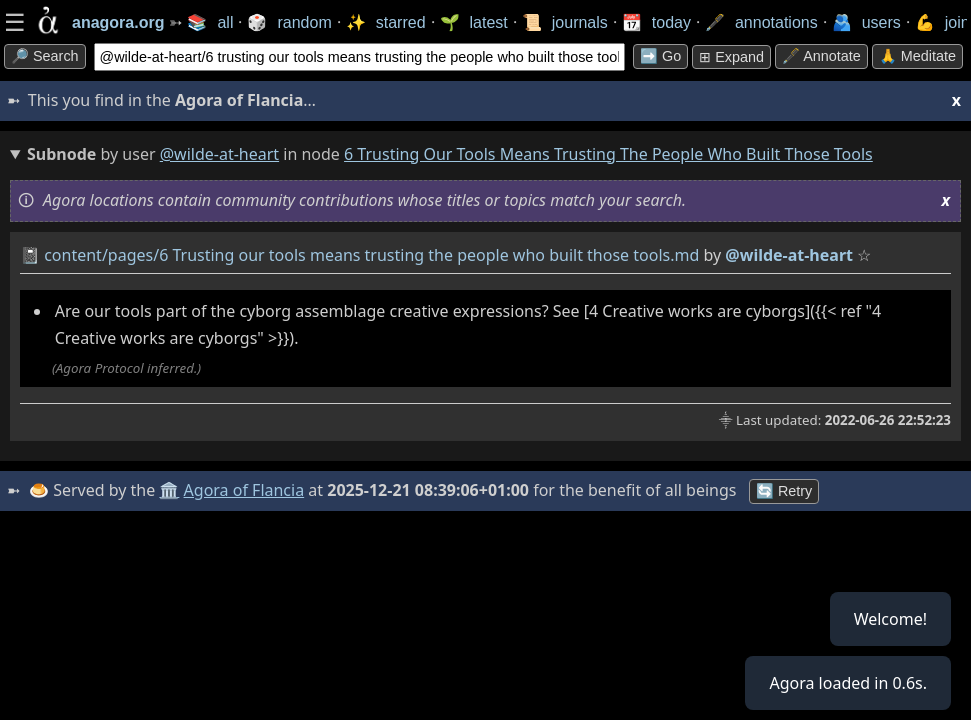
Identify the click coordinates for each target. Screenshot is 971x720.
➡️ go (660, 56)
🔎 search (45, 56)
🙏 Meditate (917, 56)
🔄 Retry (784, 491)
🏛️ (169, 490)
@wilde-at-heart (219, 154)
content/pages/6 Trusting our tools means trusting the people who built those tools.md (371, 255)
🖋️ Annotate (821, 56)
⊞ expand (731, 57)
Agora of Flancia (244, 490)
